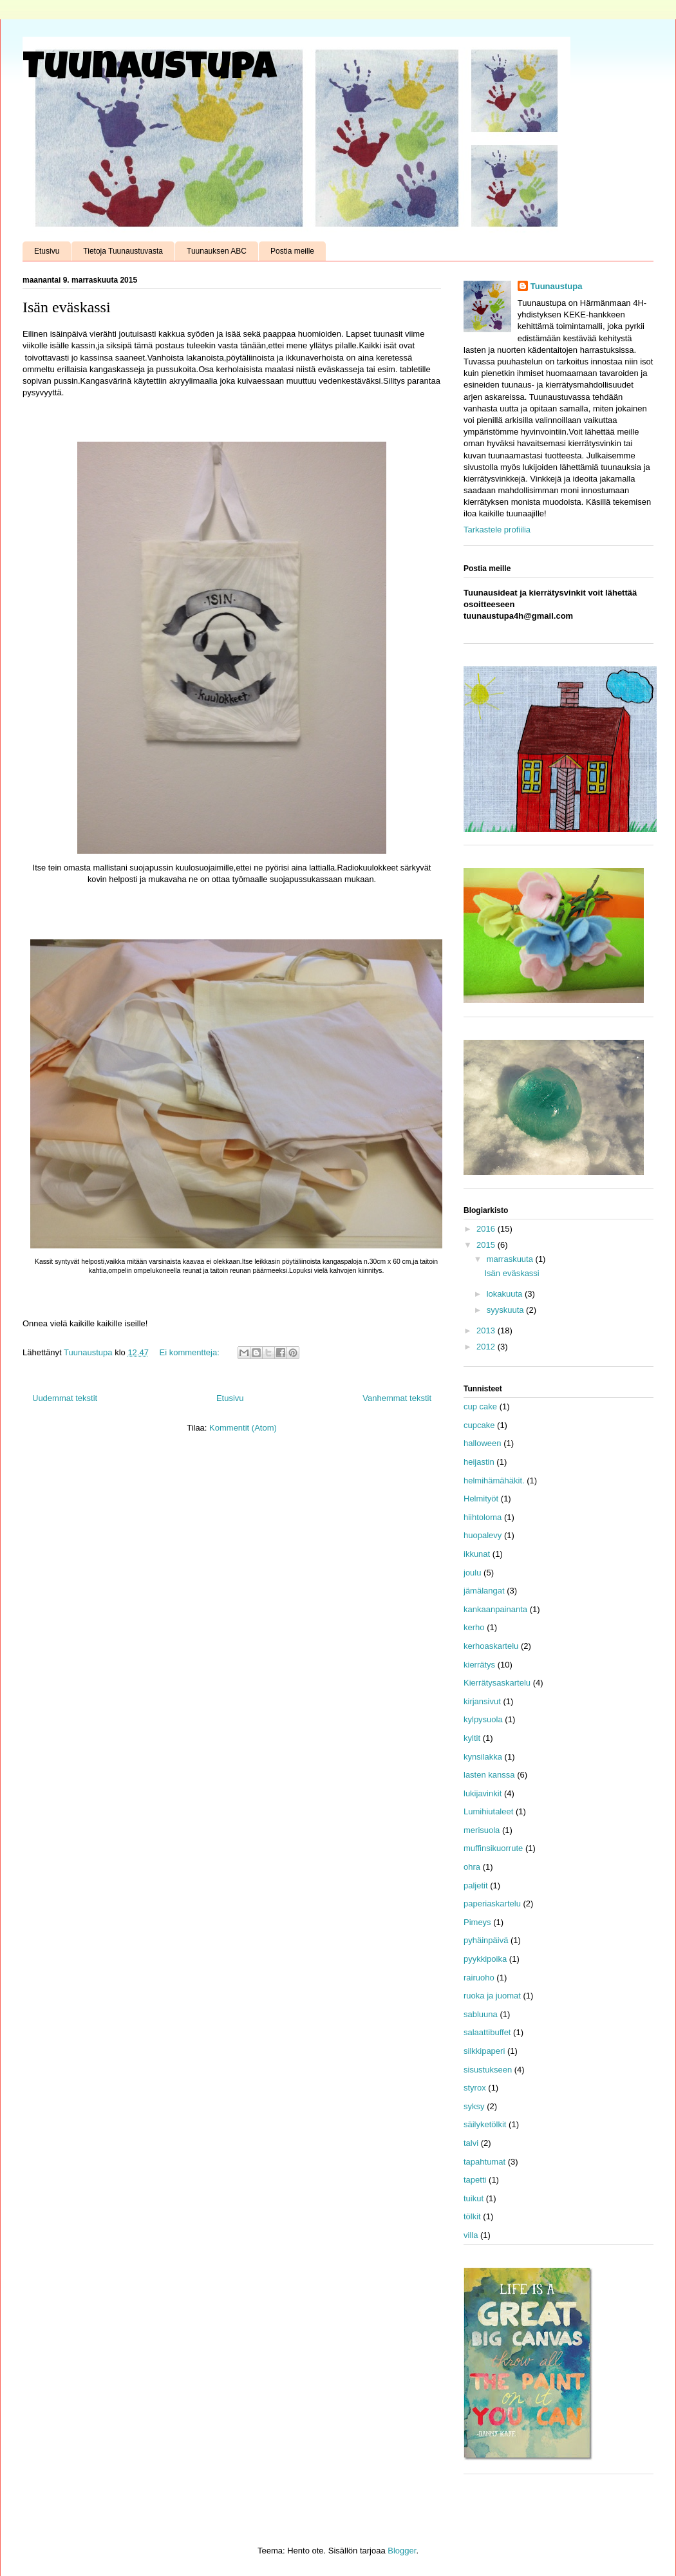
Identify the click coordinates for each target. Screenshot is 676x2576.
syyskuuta (506, 1310)
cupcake (479, 1425)
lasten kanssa (489, 1775)
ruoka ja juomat (492, 1995)
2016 (487, 1229)
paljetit (476, 1885)
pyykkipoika (485, 1959)
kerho (474, 1627)
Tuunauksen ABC (217, 251)
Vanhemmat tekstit (396, 1398)
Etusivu (46, 251)
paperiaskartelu (492, 1903)
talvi (471, 2143)
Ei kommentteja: (191, 1352)
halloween (483, 1443)
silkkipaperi (484, 2051)
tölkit (472, 2216)
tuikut (474, 2198)
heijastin (479, 1462)
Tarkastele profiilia (497, 529)
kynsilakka (483, 1757)
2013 (487, 1330)
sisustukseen (488, 2069)
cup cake (480, 1406)
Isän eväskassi (67, 307)
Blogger (402, 2550)
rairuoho (479, 1977)
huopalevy (483, 1535)
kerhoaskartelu (491, 1646)
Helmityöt (481, 1498)
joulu (472, 1572)
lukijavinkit (483, 1793)
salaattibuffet (487, 2032)
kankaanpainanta (495, 1609)
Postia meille (292, 251)
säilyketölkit (485, 2124)
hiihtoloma (483, 1517)
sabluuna (481, 2014)
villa (471, 2235)
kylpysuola (483, 1719)
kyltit (472, 1738)
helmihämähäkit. (494, 1480)
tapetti (475, 2180)
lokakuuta (506, 1294)
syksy (474, 2106)
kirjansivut (482, 1701)
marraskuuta (511, 1259)
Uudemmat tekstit (64, 1398)
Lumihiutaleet (488, 1811)
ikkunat (477, 1554)
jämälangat (484, 1590)
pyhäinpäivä (486, 1940)
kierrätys (479, 1664)
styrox (475, 2087)
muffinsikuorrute (493, 1848)
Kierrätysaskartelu (497, 1683)
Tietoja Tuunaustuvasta (123, 251)
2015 (487, 1245)
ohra (472, 1867)
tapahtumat (484, 2162)
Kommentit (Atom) (243, 1428)
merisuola (482, 1830)
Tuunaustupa (150, 70)
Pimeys (477, 1922)
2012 (487, 1346)
